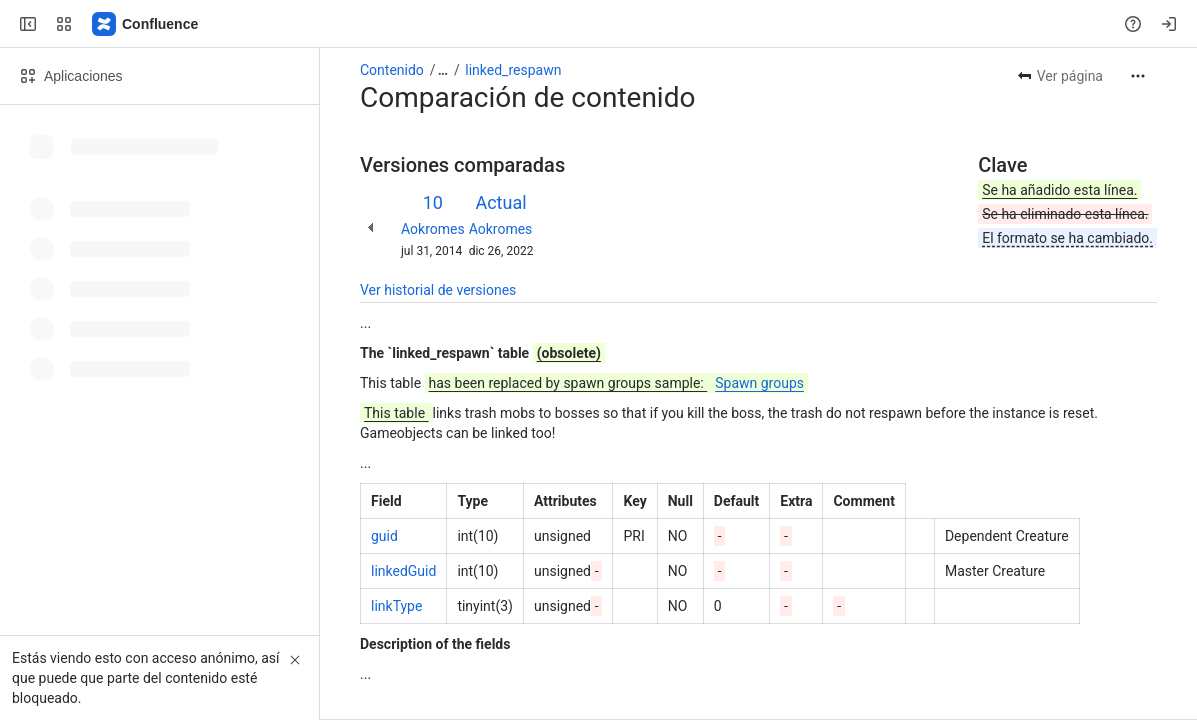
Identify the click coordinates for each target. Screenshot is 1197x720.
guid (384, 536)
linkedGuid (403, 571)
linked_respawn (513, 70)
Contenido (392, 70)
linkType (396, 606)
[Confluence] (146, 24)
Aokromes (433, 229)
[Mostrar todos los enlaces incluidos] (443, 70)
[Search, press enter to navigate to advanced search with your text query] (594, 24)
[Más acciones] (1138, 76)
